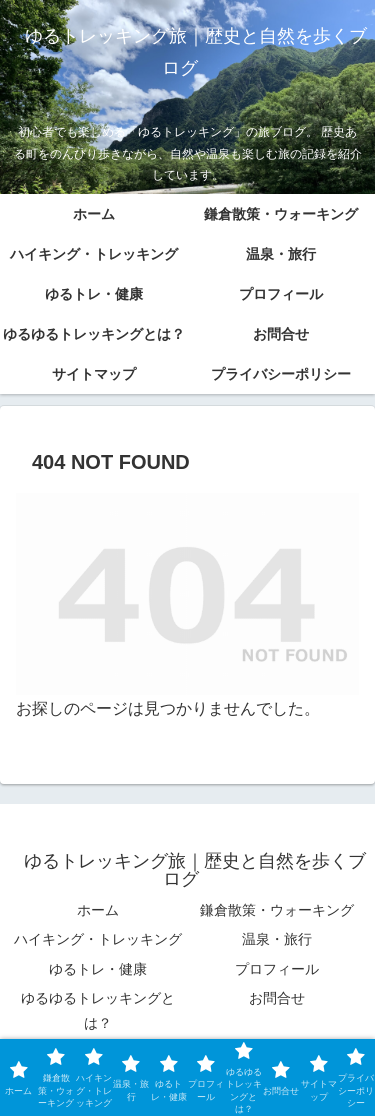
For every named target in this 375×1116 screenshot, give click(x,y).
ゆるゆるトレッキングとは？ (98, 1010)
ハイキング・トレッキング (98, 939)
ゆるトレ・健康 (98, 969)
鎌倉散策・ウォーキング (277, 910)
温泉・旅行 (277, 939)
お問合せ (277, 998)
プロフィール (277, 969)
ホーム (98, 910)
